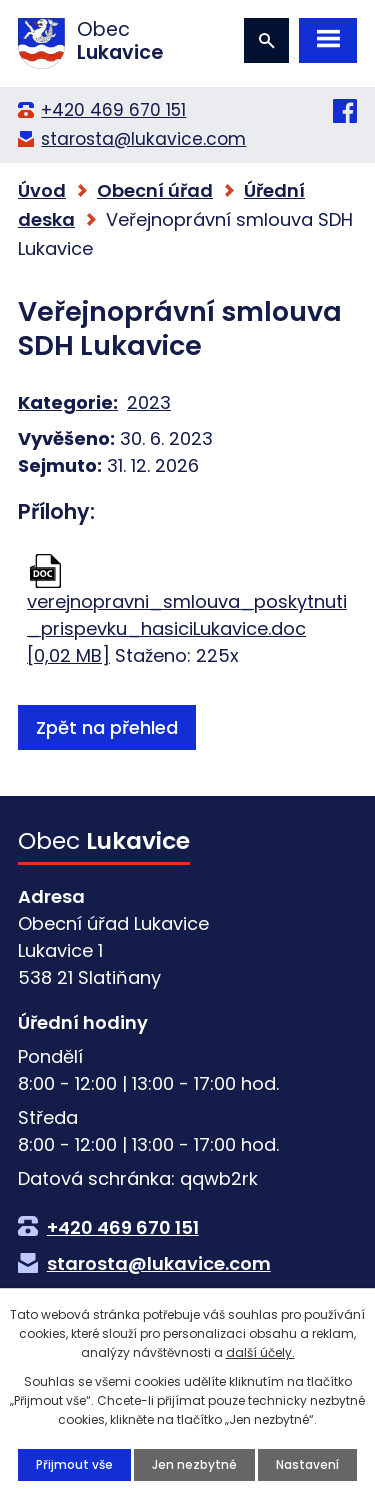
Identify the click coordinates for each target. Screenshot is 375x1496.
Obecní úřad (155, 190)
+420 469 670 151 (113, 110)
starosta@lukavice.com (143, 139)
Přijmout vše (74, 1464)
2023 (149, 402)
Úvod (42, 190)
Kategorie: (68, 402)
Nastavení (307, 1464)
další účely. (260, 1352)
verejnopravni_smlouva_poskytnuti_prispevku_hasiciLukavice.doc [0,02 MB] (187, 628)
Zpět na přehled (107, 727)
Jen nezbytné (194, 1464)
